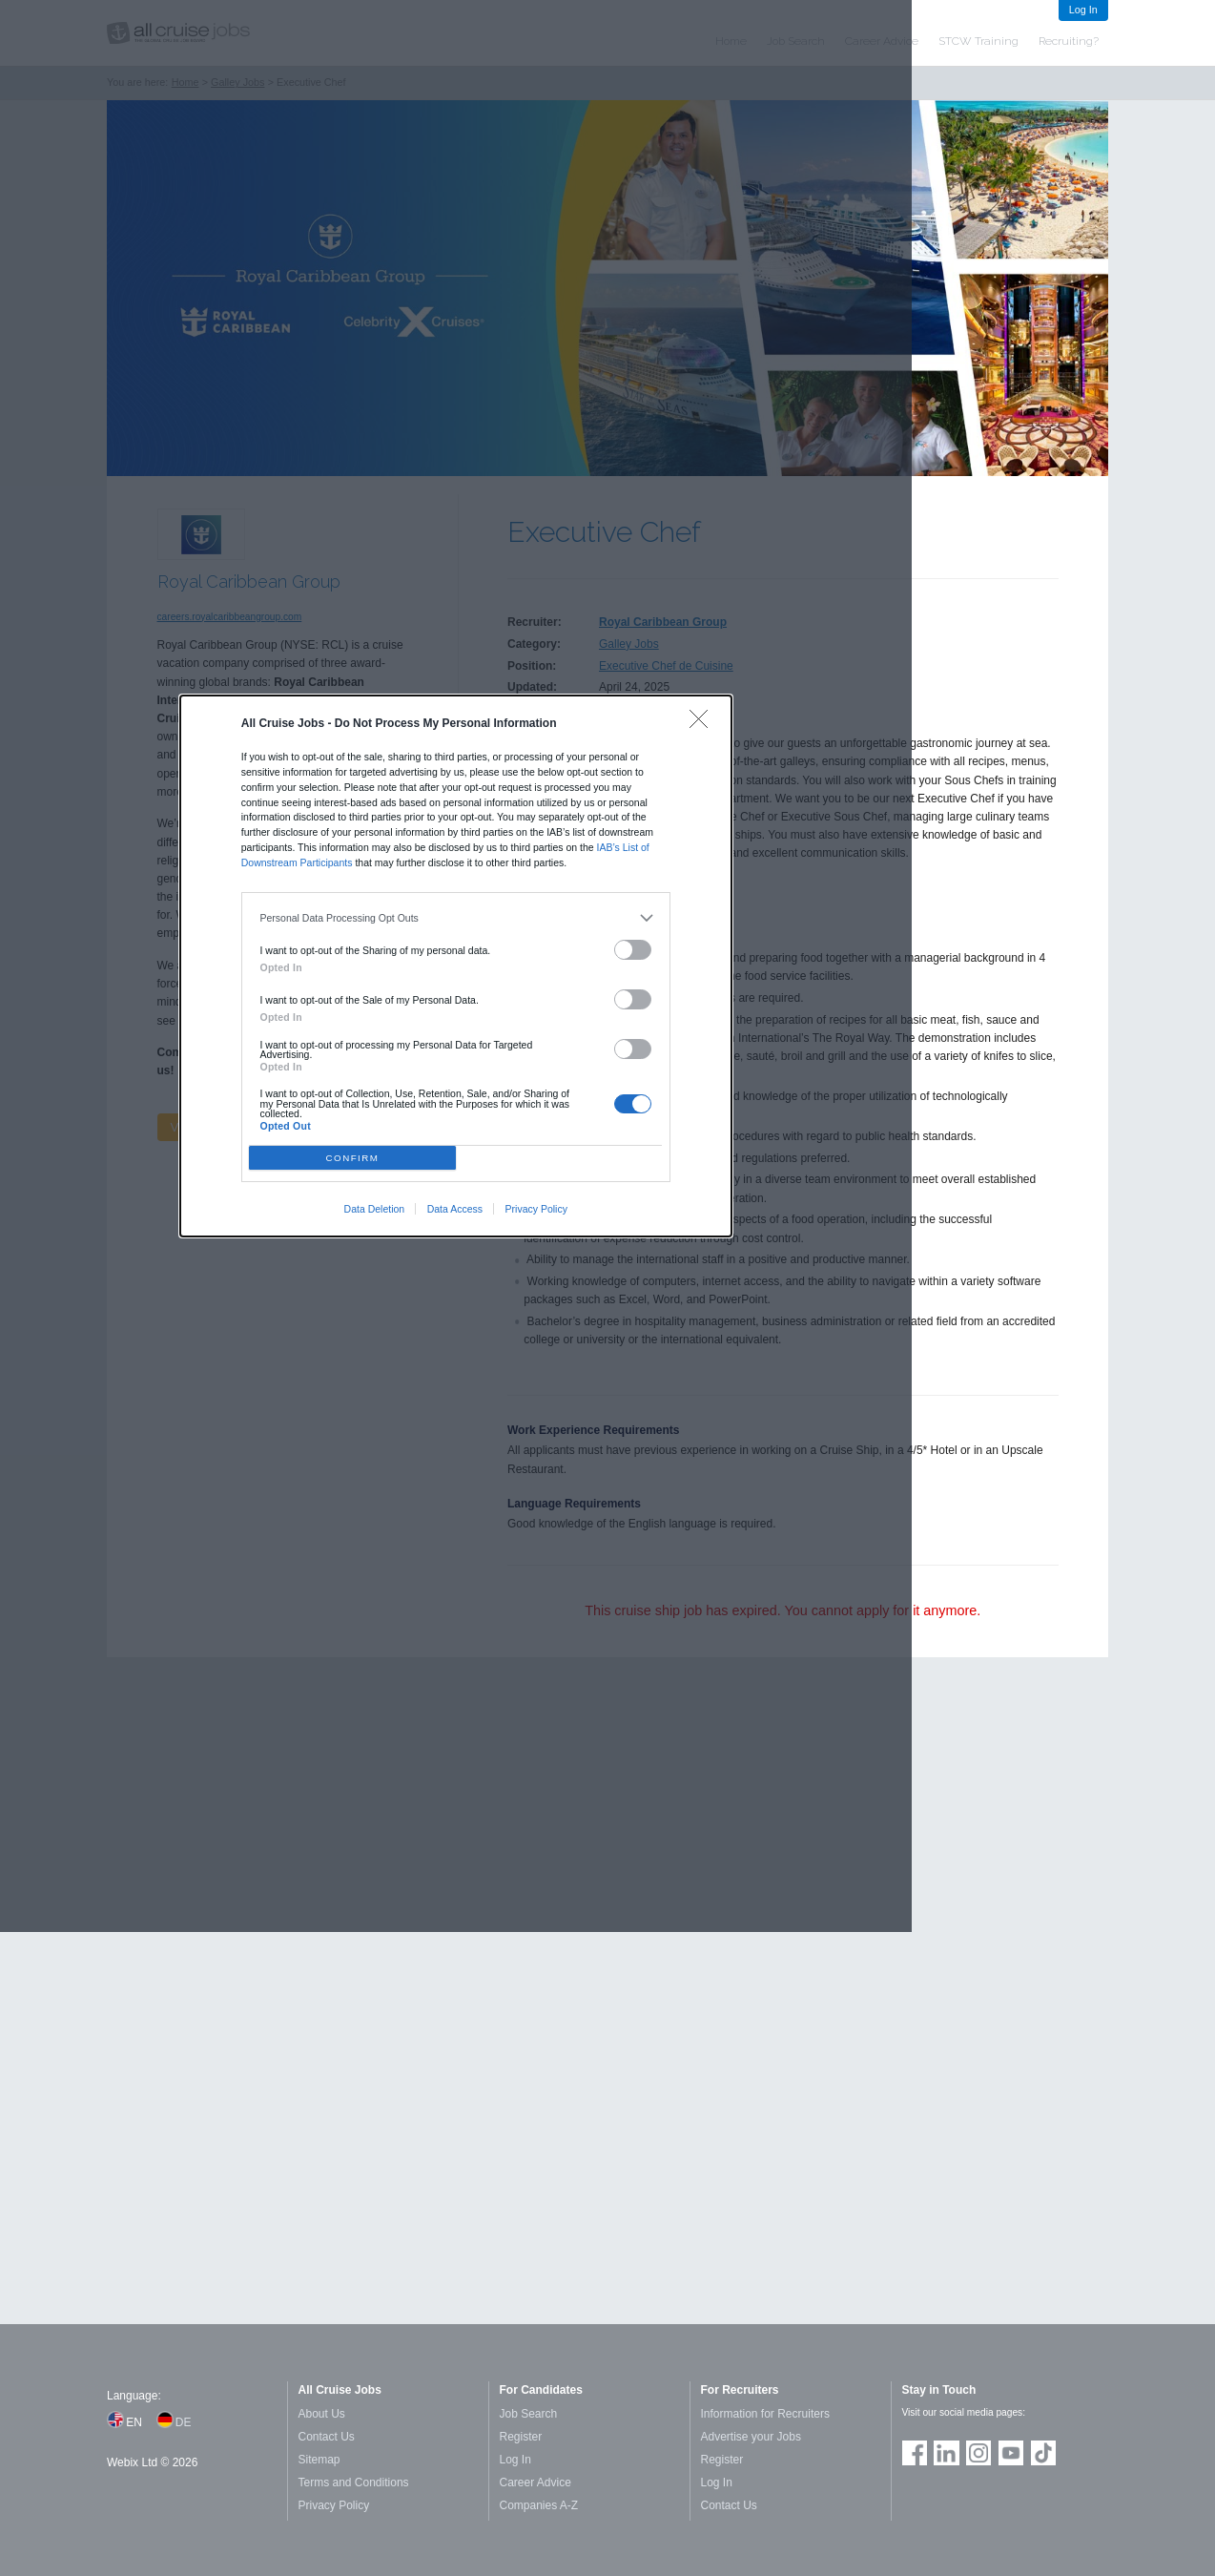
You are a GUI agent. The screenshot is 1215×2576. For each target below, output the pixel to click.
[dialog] (455, 966)
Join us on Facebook (914, 2453)
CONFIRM (353, 1158)
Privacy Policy (536, 1209)
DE (183, 2422)
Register (521, 2436)
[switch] (633, 950)
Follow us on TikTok (1043, 2453)
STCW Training (978, 41)
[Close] (703, 723)
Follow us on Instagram (978, 2453)
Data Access (455, 1209)
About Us (322, 2413)
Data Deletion (374, 1209)
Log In (1083, 9)
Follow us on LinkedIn (946, 2453)
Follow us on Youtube (1011, 2453)
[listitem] (456, 918)
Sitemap (319, 2459)
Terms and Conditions (354, 2482)
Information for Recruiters (765, 2413)
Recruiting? (1069, 41)
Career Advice (535, 2482)
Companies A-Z (539, 2505)
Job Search (529, 2413)
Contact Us (327, 2436)
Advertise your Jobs (751, 2436)
